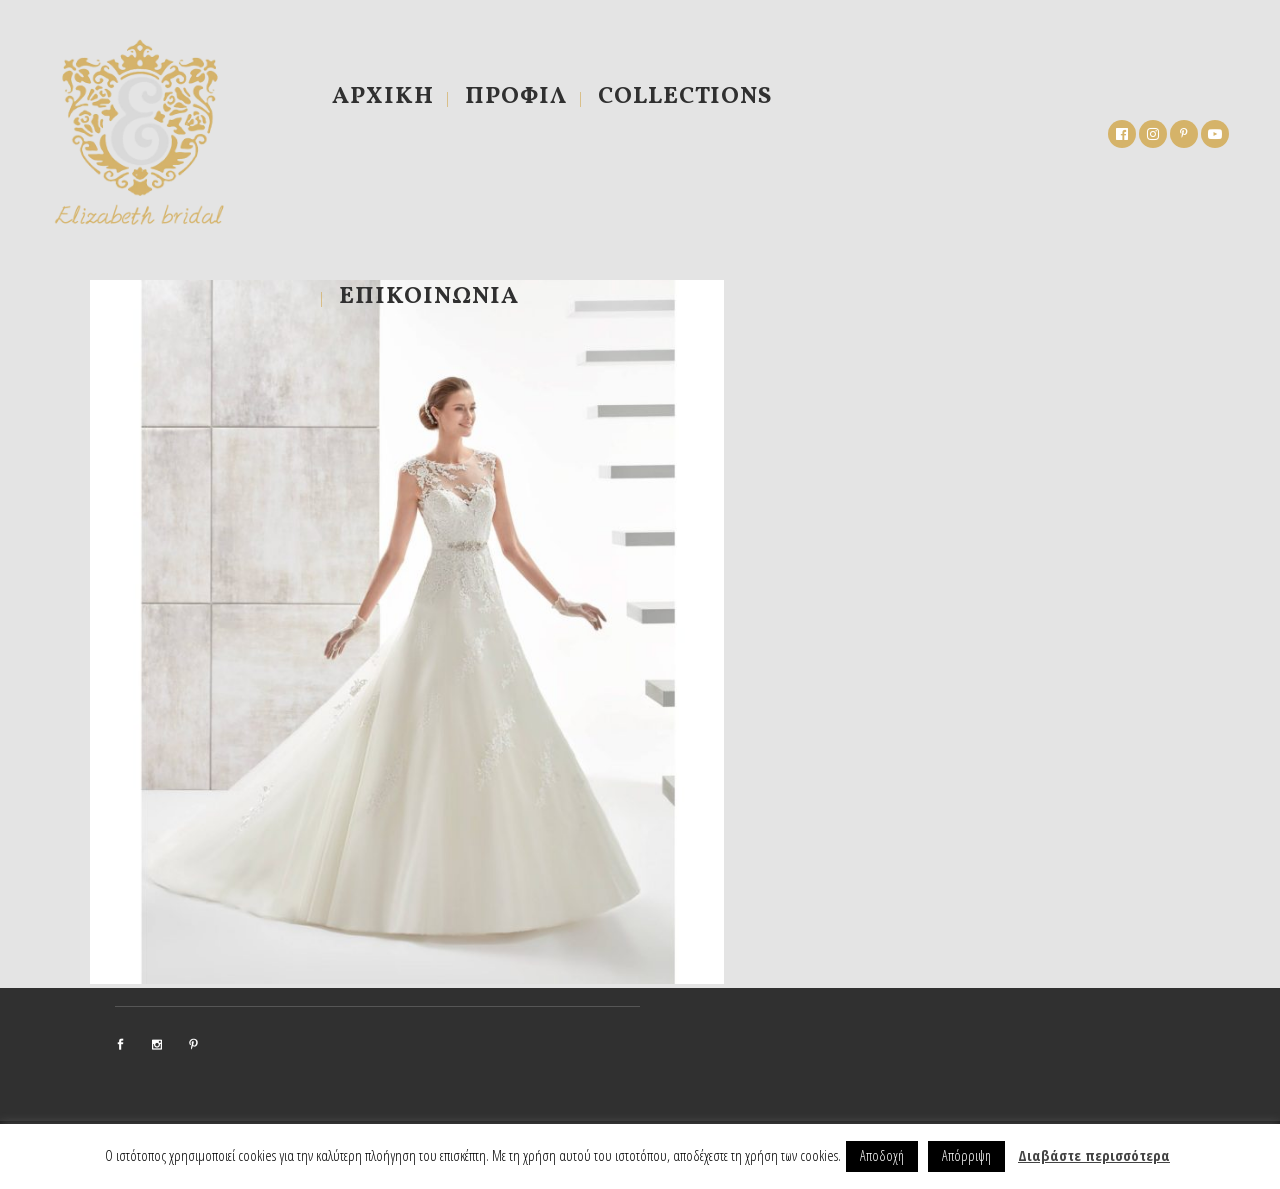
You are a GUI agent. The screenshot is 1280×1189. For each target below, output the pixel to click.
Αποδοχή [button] (882, 1155)
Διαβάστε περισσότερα (1094, 1155)
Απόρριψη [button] (966, 1155)
